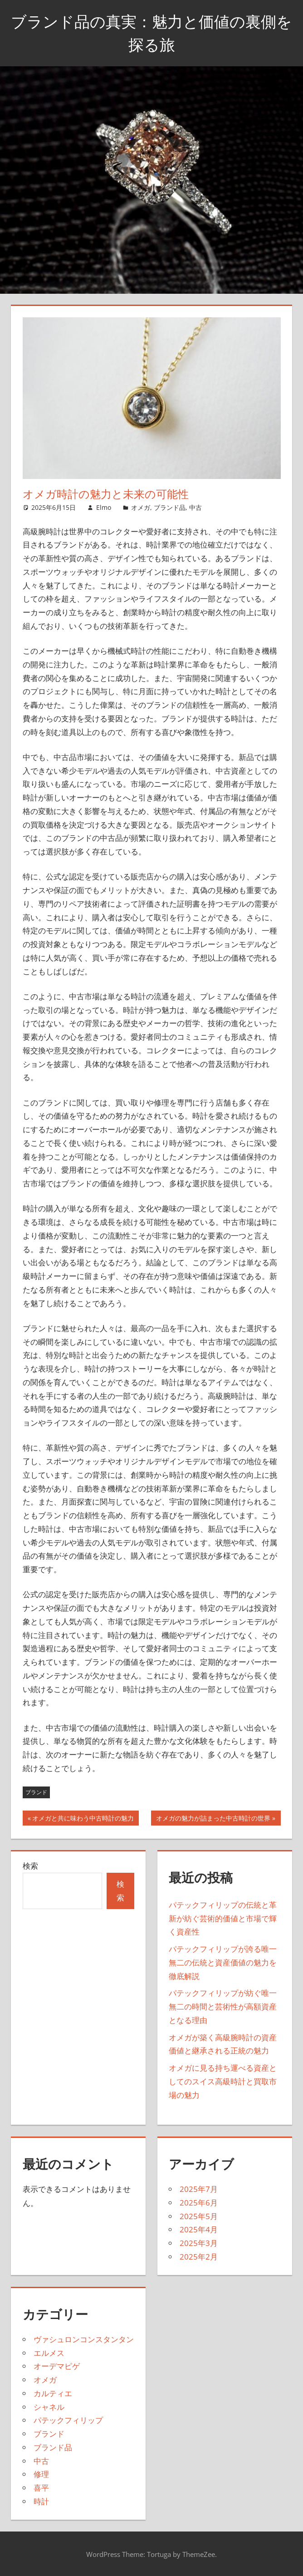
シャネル (49, 2407)
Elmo (103, 507)
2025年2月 (199, 2256)
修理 (41, 2474)
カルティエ (53, 2393)
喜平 (41, 2487)
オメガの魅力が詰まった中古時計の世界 (213, 1819)
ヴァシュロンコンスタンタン (84, 2339)
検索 (30, 1865)
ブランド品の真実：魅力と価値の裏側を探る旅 (151, 32)
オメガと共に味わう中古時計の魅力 (83, 1819)
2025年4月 (199, 2229)
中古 (195, 507)
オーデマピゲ (57, 2366)
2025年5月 (199, 2216)
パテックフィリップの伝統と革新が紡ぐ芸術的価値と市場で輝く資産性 (223, 1918)
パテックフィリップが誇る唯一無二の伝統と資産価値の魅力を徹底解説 (223, 1962)
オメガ (140, 507)
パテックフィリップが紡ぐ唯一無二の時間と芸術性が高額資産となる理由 (223, 2006)
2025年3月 (199, 2243)
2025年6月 (199, 2202)
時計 (41, 2501)
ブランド (36, 1792)
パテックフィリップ (68, 2420)
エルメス (49, 2353)
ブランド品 (170, 507)
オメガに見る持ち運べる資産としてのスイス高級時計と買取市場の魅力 (223, 2081)
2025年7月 (199, 2189)
